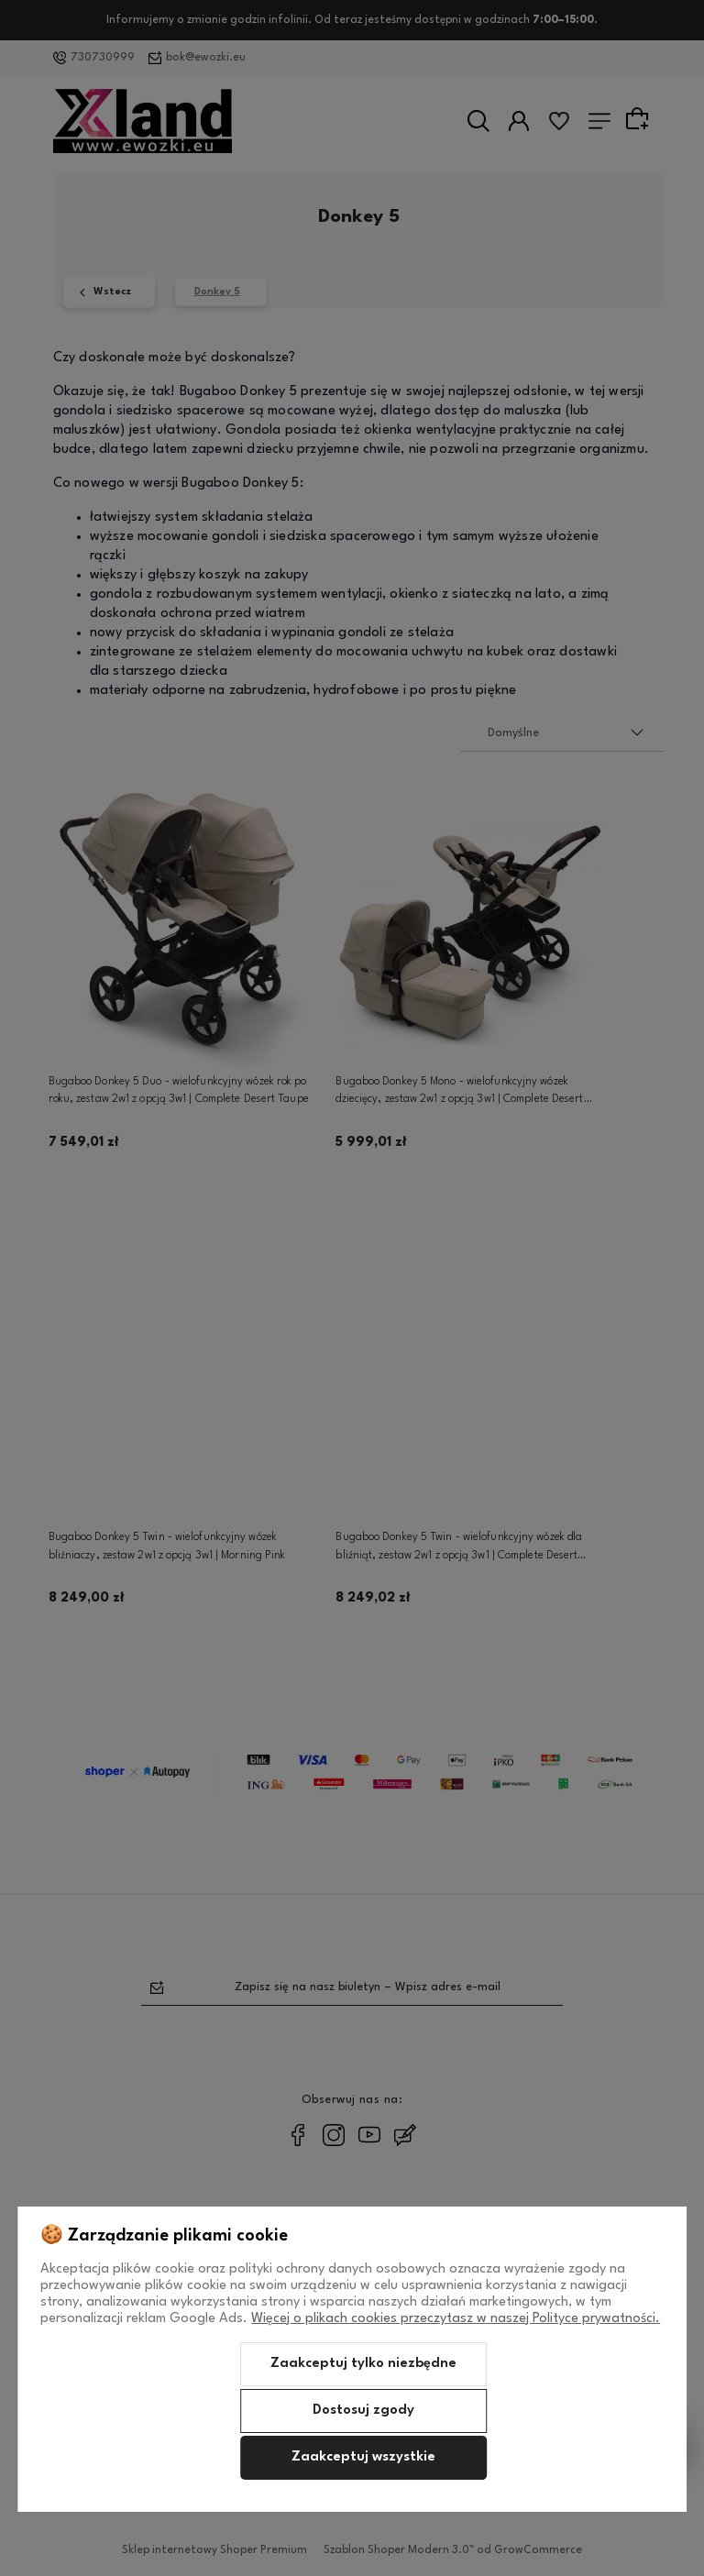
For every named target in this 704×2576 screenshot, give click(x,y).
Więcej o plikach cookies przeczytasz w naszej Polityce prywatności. (455, 2319)
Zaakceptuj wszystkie (363, 2457)
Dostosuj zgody (363, 2410)
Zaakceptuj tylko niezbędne (363, 2364)
